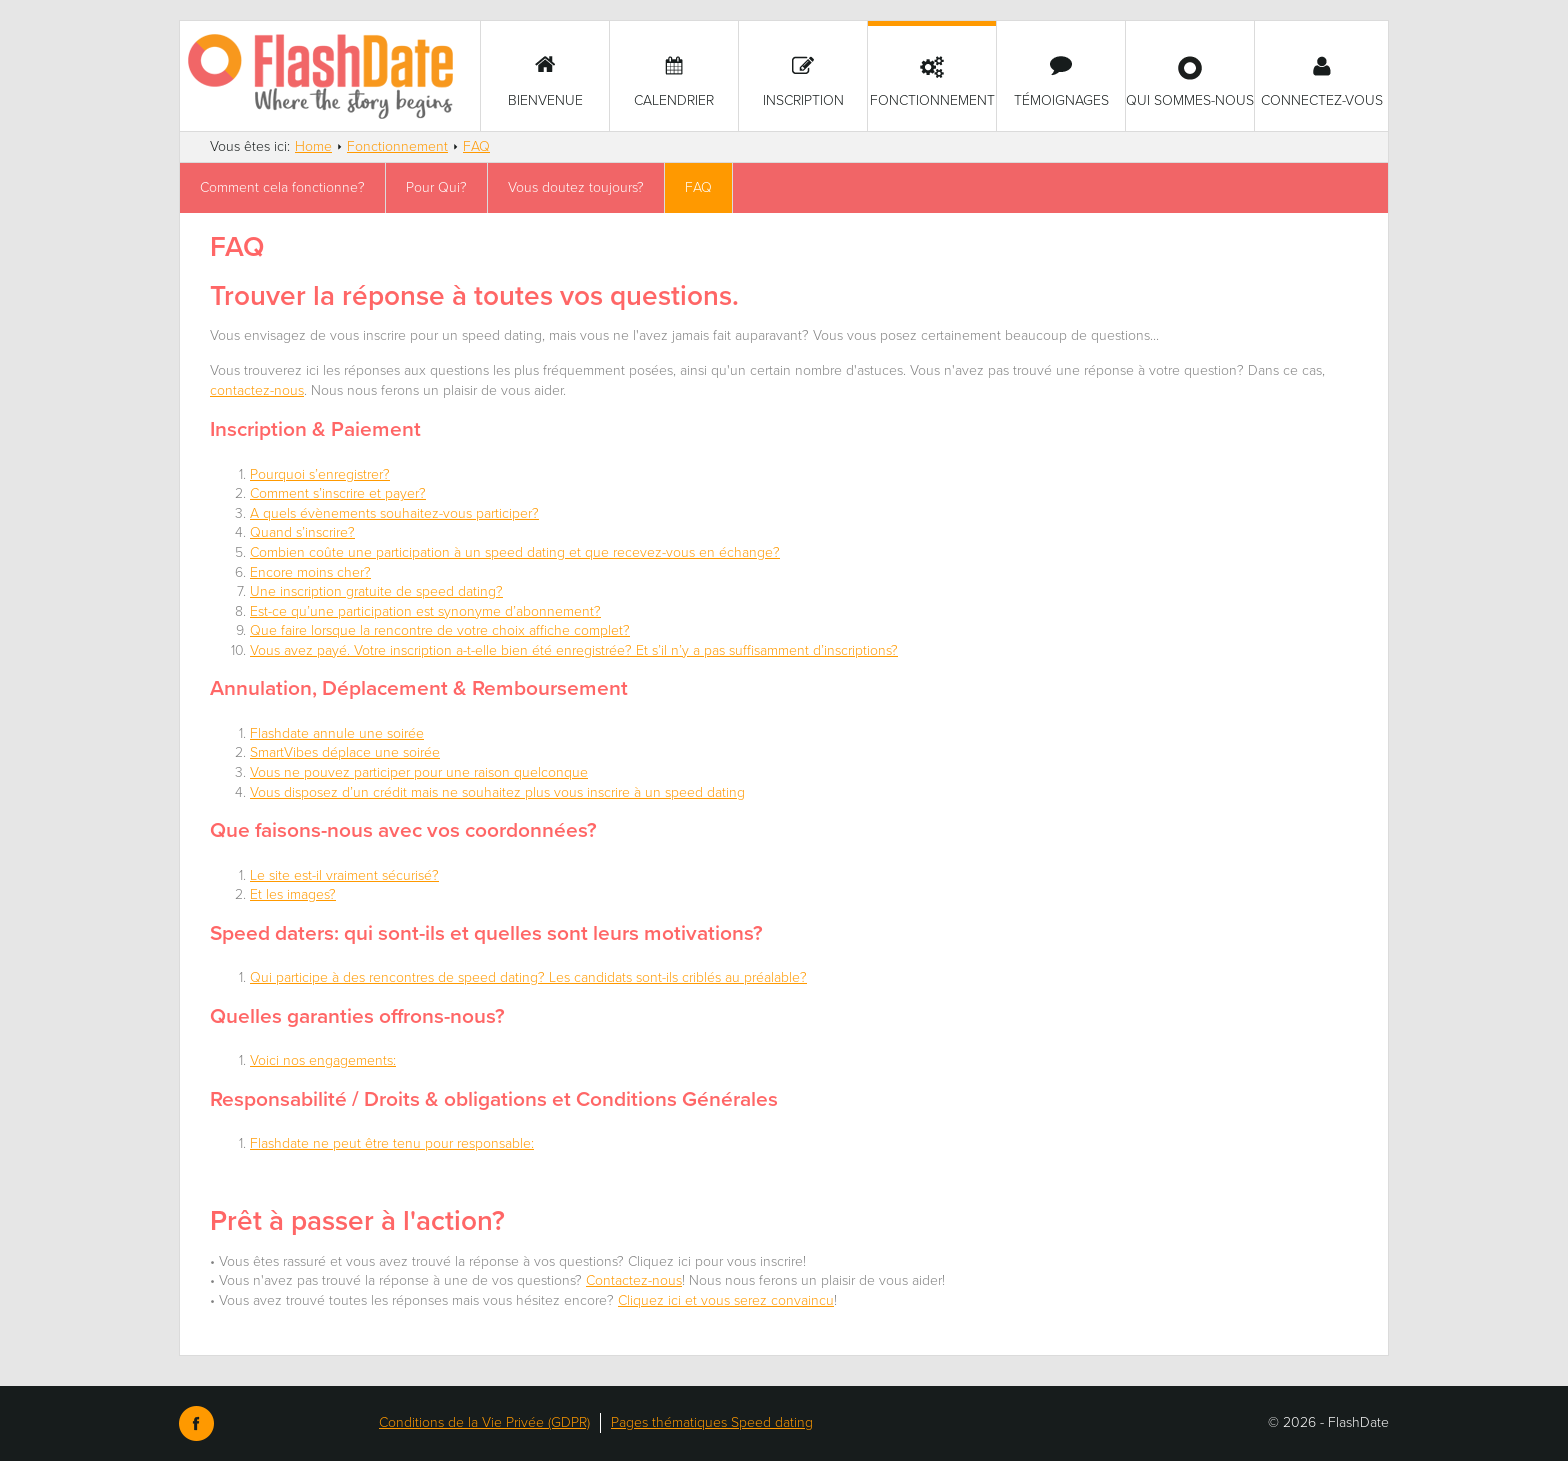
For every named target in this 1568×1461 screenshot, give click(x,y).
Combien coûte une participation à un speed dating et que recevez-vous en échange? (515, 552)
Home (313, 146)
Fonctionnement (397, 146)
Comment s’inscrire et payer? (338, 493)
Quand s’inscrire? (302, 532)
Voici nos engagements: (323, 1060)
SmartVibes (330, 76)
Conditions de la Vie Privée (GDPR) (484, 1422)
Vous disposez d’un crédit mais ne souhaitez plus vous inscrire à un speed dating (497, 792)
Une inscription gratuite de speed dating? (376, 591)
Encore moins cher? (310, 572)
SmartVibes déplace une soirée (345, 752)
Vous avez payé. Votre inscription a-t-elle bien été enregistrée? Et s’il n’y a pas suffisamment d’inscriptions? (574, 650)
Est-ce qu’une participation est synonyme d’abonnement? (425, 611)
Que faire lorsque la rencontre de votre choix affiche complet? (440, 630)
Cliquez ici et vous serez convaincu (726, 1300)
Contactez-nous (634, 1280)
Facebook (196, 1423)
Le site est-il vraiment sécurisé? (344, 875)
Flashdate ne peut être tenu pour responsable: (392, 1143)
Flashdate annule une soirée (337, 733)
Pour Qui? (436, 187)
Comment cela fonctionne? (282, 187)
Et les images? (293, 894)
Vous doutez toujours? (576, 187)
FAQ (476, 146)
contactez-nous (257, 390)
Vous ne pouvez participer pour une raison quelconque (419, 772)
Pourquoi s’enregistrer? (320, 474)
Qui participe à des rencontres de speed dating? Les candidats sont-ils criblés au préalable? (528, 977)
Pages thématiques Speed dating (712, 1422)
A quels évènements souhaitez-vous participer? (394, 513)
